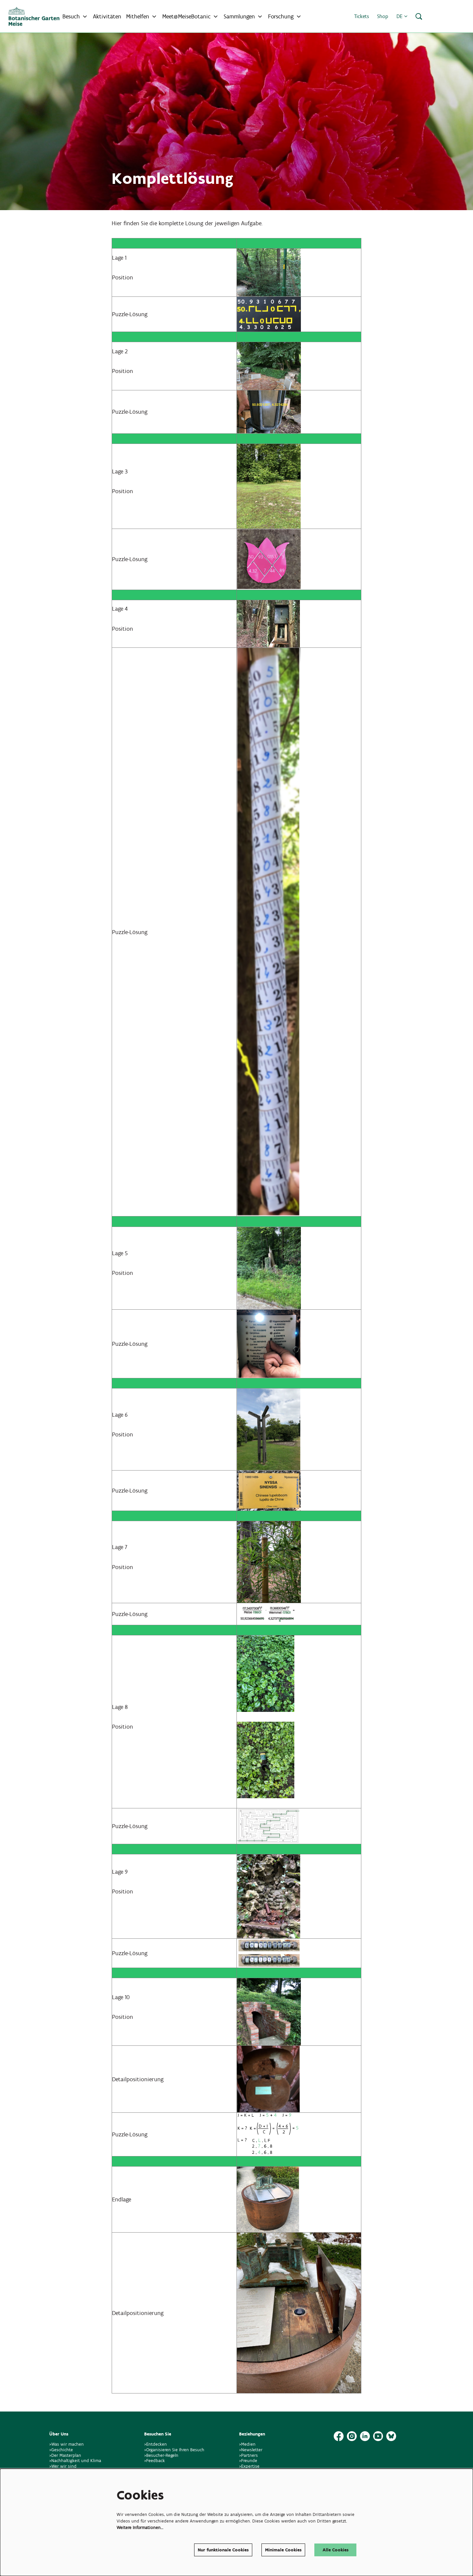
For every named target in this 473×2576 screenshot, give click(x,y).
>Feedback (154, 2460)
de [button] (401, 16)
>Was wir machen (66, 2444)
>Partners (248, 2455)
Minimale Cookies (283, 2550)
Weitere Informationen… (140, 2527)
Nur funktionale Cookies (223, 2550)
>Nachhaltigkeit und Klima (75, 2460)
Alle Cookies (336, 2550)
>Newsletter (250, 2450)
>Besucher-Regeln (161, 2455)
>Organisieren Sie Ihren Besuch (174, 2450)
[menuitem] (107, 16)
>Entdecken (155, 2444)
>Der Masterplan (65, 2455)
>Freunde (248, 2460)
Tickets (361, 16)
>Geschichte (61, 2450)
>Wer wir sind (63, 2466)
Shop (382, 16)
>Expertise (249, 2466)
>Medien (247, 2444)
